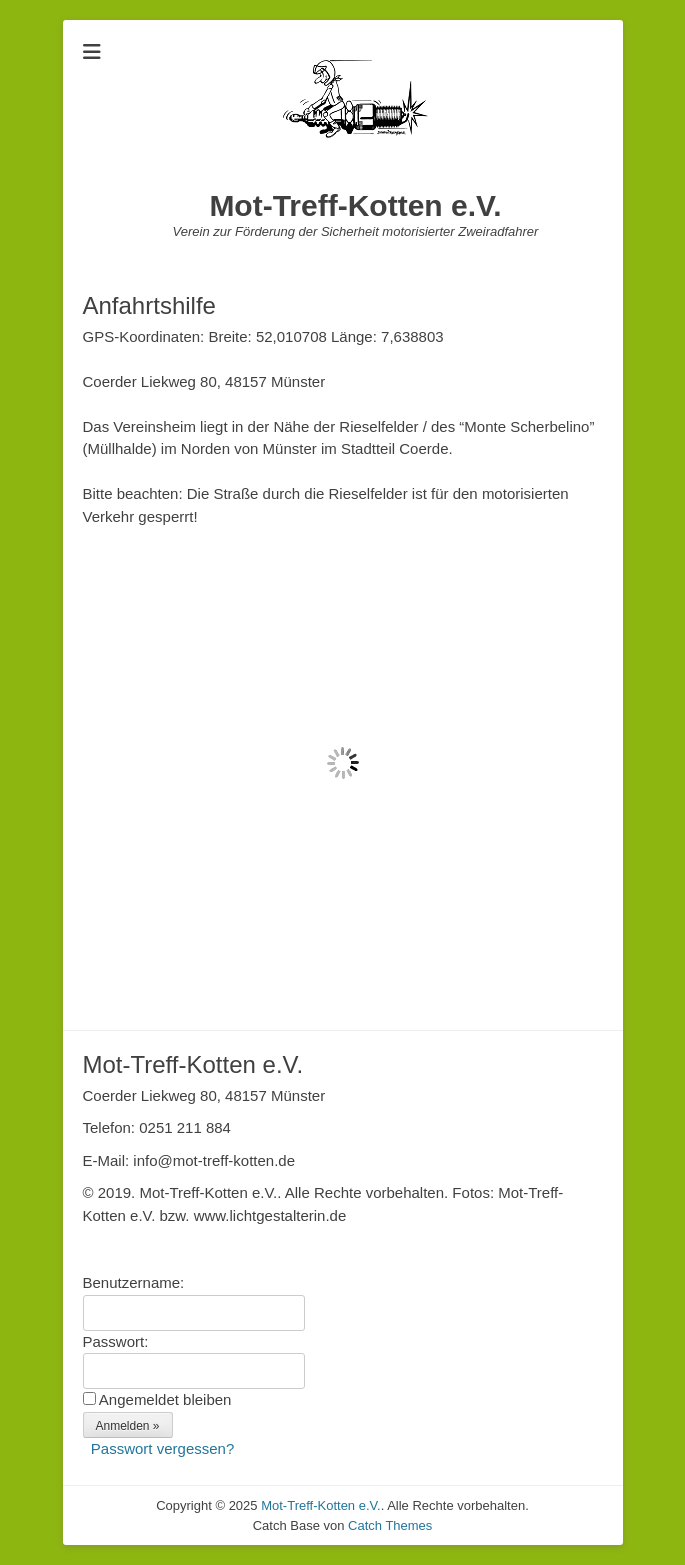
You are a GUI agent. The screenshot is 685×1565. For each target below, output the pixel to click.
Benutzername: (134, 1282)
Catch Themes (390, 1525)
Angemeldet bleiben (165, 1399)
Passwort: (116, 1341)
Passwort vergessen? (162, 1448)
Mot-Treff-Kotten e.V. (355, 205)
